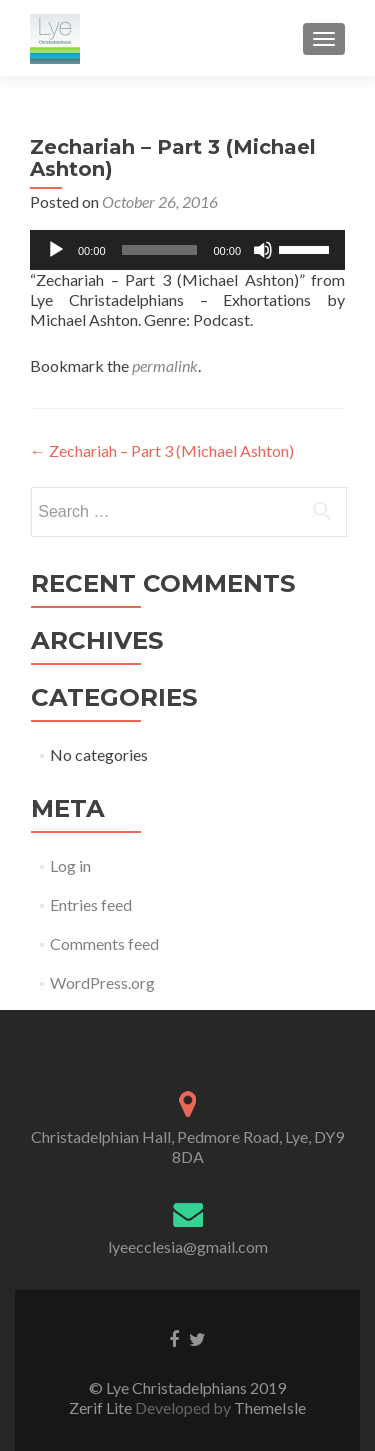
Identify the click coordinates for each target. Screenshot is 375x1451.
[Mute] (263, 250)
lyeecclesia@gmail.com (188, 1246)
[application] (187, 250)
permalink (165, 365)
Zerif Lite (102, 1407)
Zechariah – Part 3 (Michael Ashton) (162, 450)
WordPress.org (102, 982)
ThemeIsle (270, 1407)
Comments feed (104, 943)
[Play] (56, 250)
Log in (70, 865)
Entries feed (91, 904)
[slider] (160, 250)
